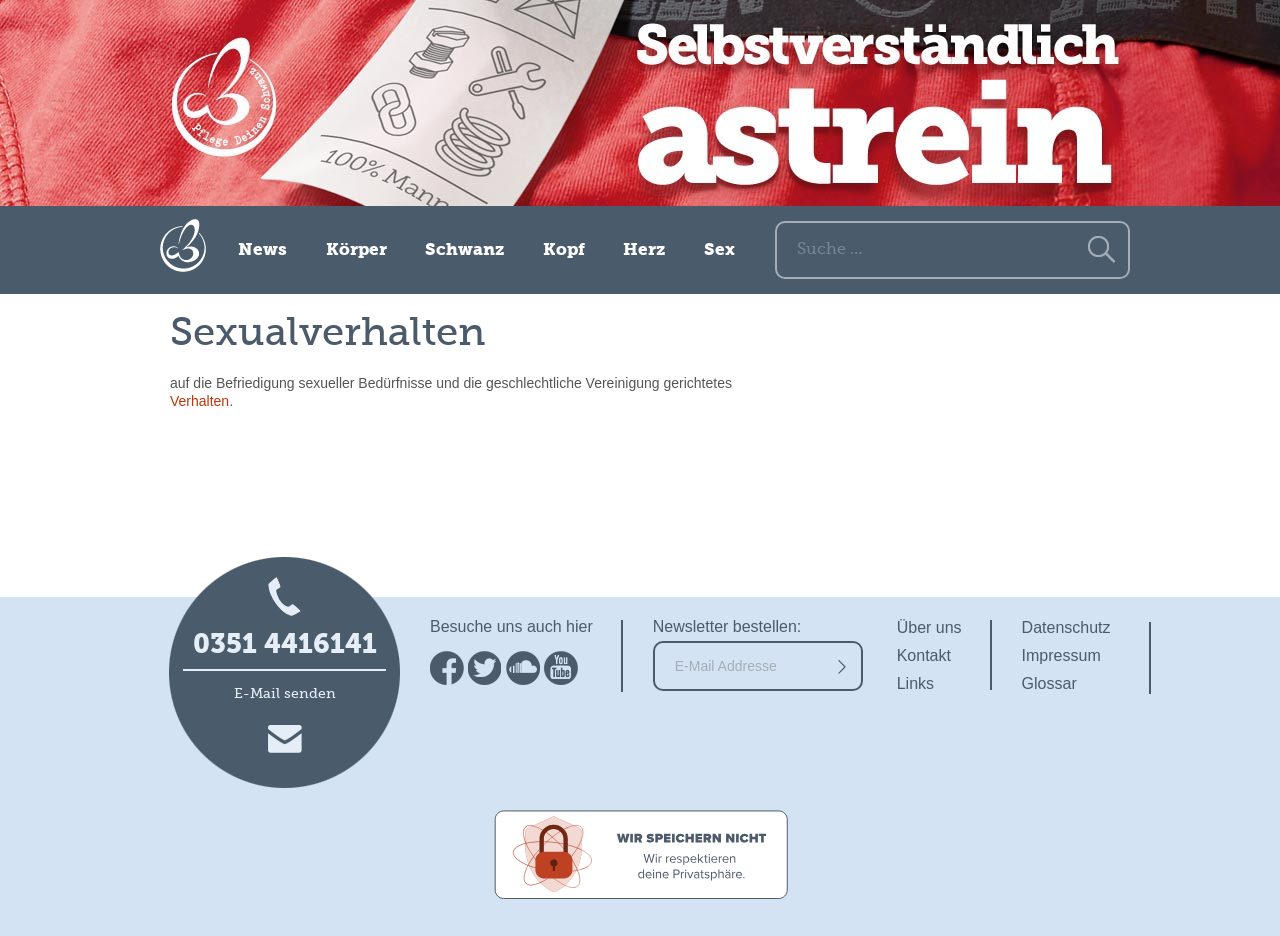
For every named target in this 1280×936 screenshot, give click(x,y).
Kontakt (924, 655)
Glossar (1049, 683)
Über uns (929, 627)
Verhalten (199, 401)
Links (915, 683)
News (262, 250)
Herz (644, 250)
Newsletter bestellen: (727, 626)
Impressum (1061, 655)
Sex (719, 250)
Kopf (564, 250)
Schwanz (464, 250)
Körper (356, 250)
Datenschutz (1066, 627)
